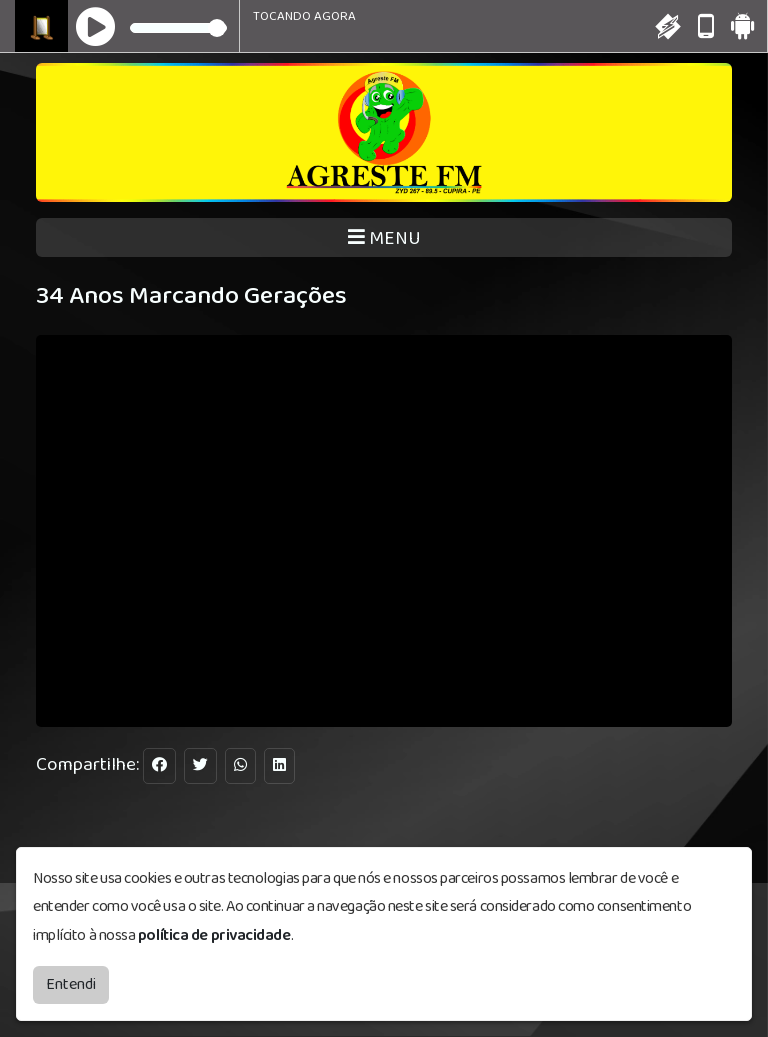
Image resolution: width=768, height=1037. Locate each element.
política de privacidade (214, 935)
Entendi (71, 984)
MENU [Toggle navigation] (384, 238)
